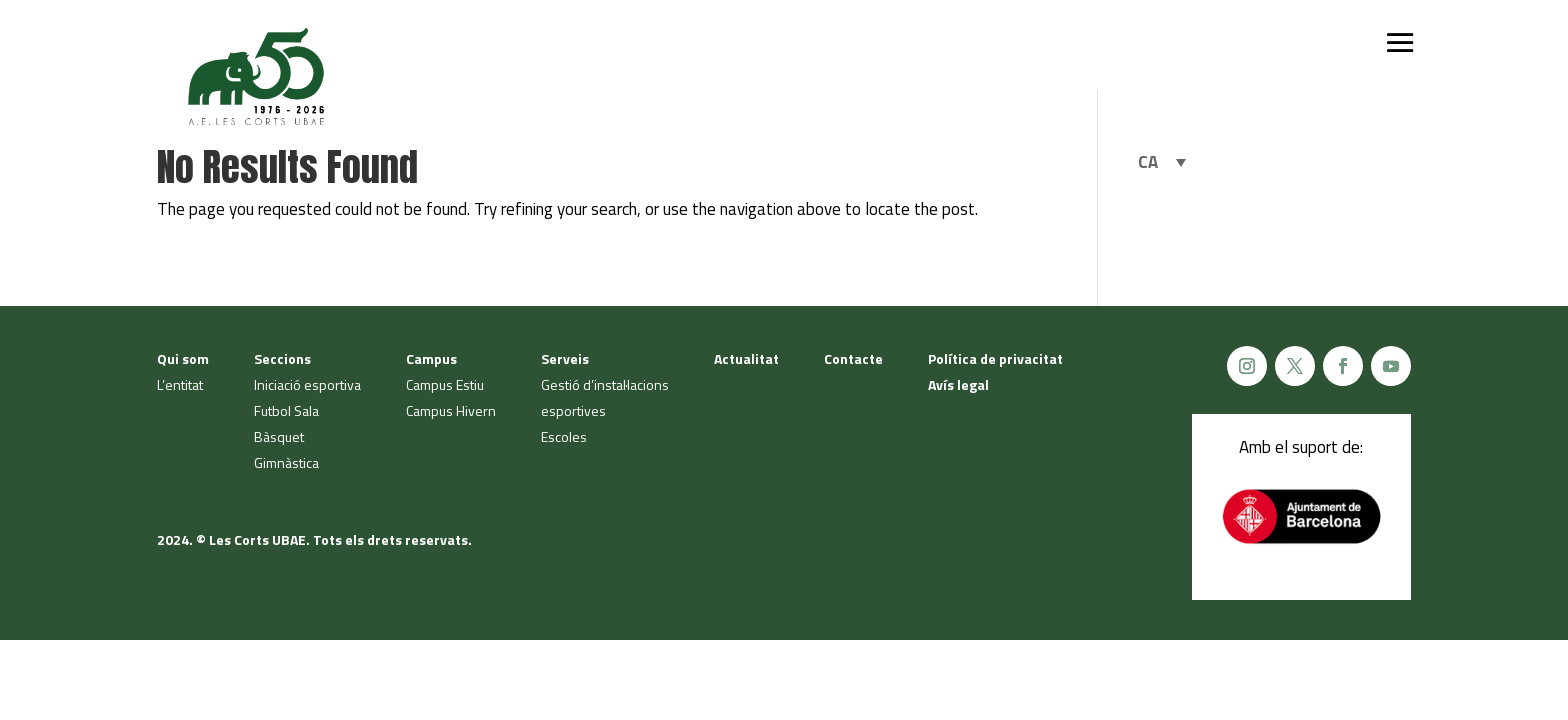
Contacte (853, 358)
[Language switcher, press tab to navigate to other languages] (1162, 162)
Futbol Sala (286, 410)
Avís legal (958, 384)
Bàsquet (279, 436)
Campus (431, 358)
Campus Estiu (445, 384)
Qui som (183, 358)
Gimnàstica (286, 462)
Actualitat (746, 358)
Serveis (565, 358)
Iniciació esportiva (307, 384)
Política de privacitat (995, 358)
